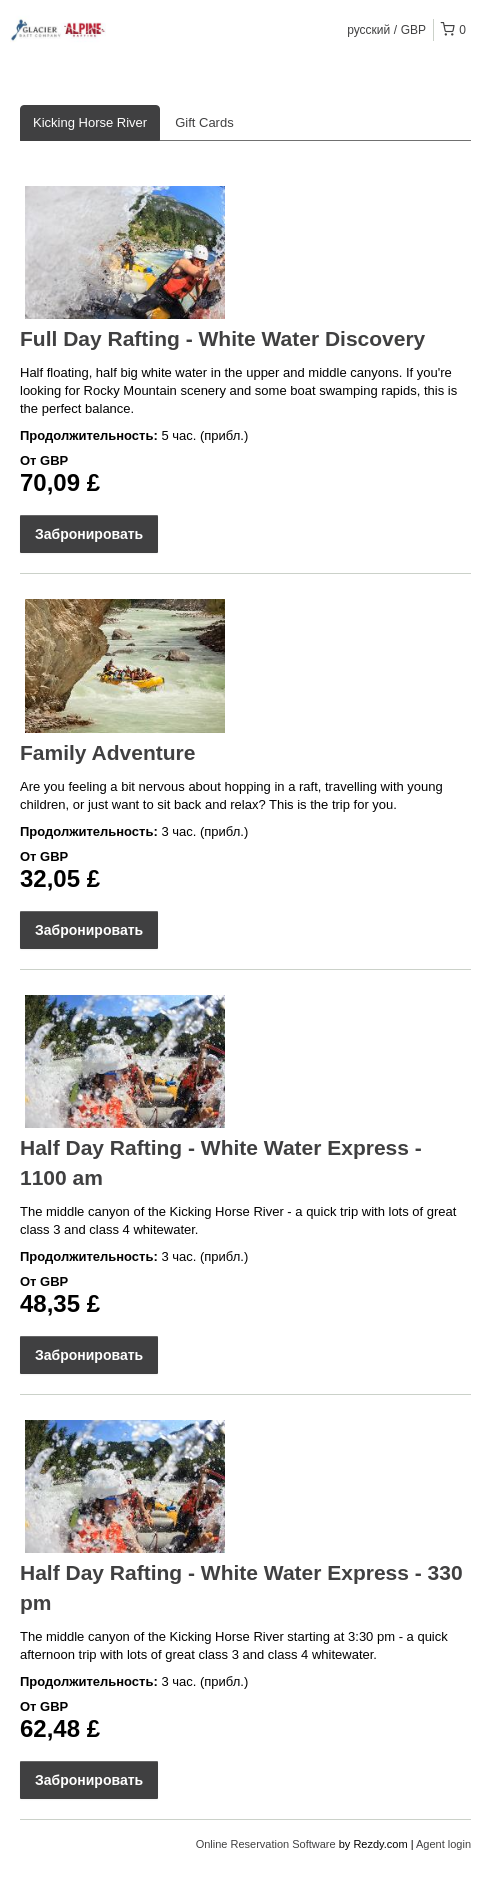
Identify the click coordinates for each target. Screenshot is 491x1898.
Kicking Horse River (90, 122)
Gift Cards (204, 122)
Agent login (443, 1844)
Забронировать (89, 534)
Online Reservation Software (266, 1844)
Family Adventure (107, 752)
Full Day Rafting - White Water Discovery (222, 338)
